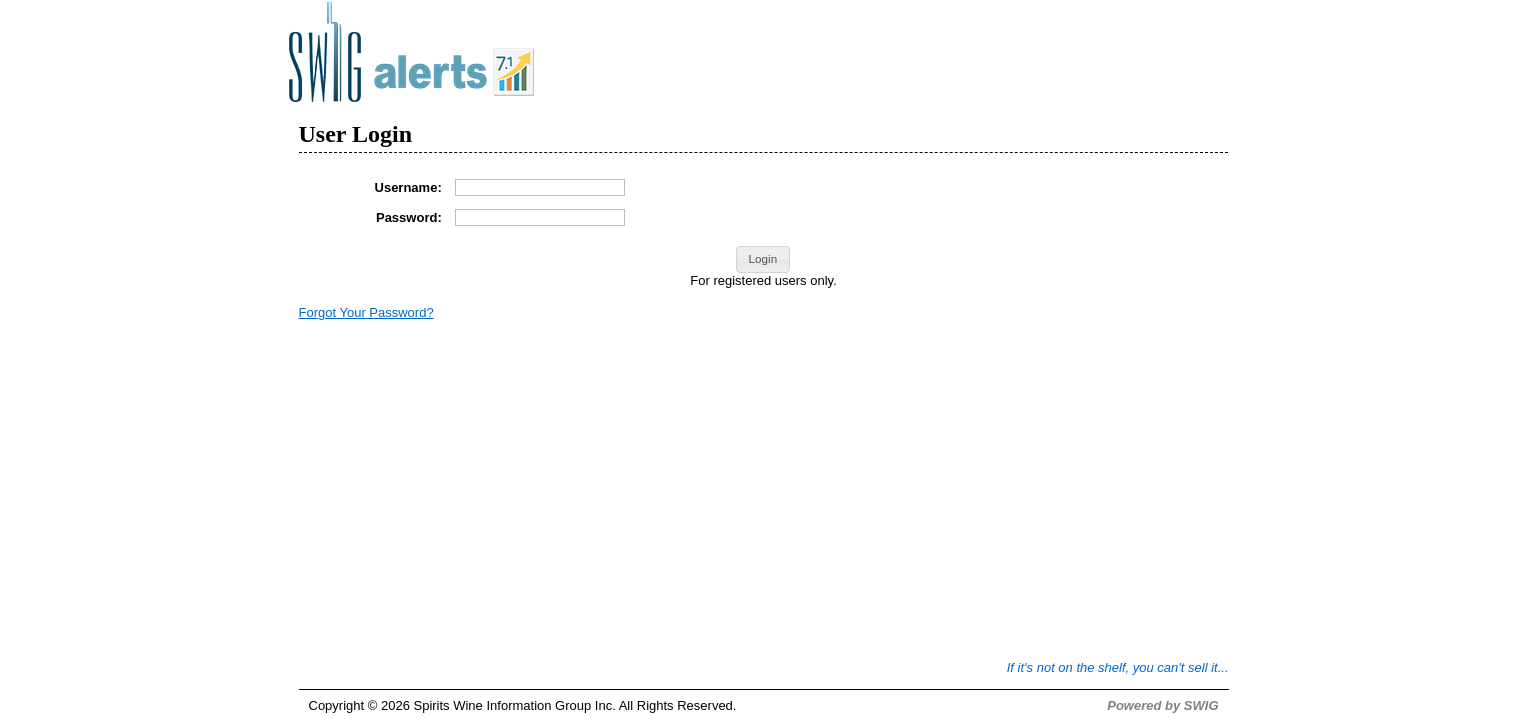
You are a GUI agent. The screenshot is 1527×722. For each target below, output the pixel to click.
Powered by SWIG (1162, 705)
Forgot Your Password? (366, 312)
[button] (763, 260)
